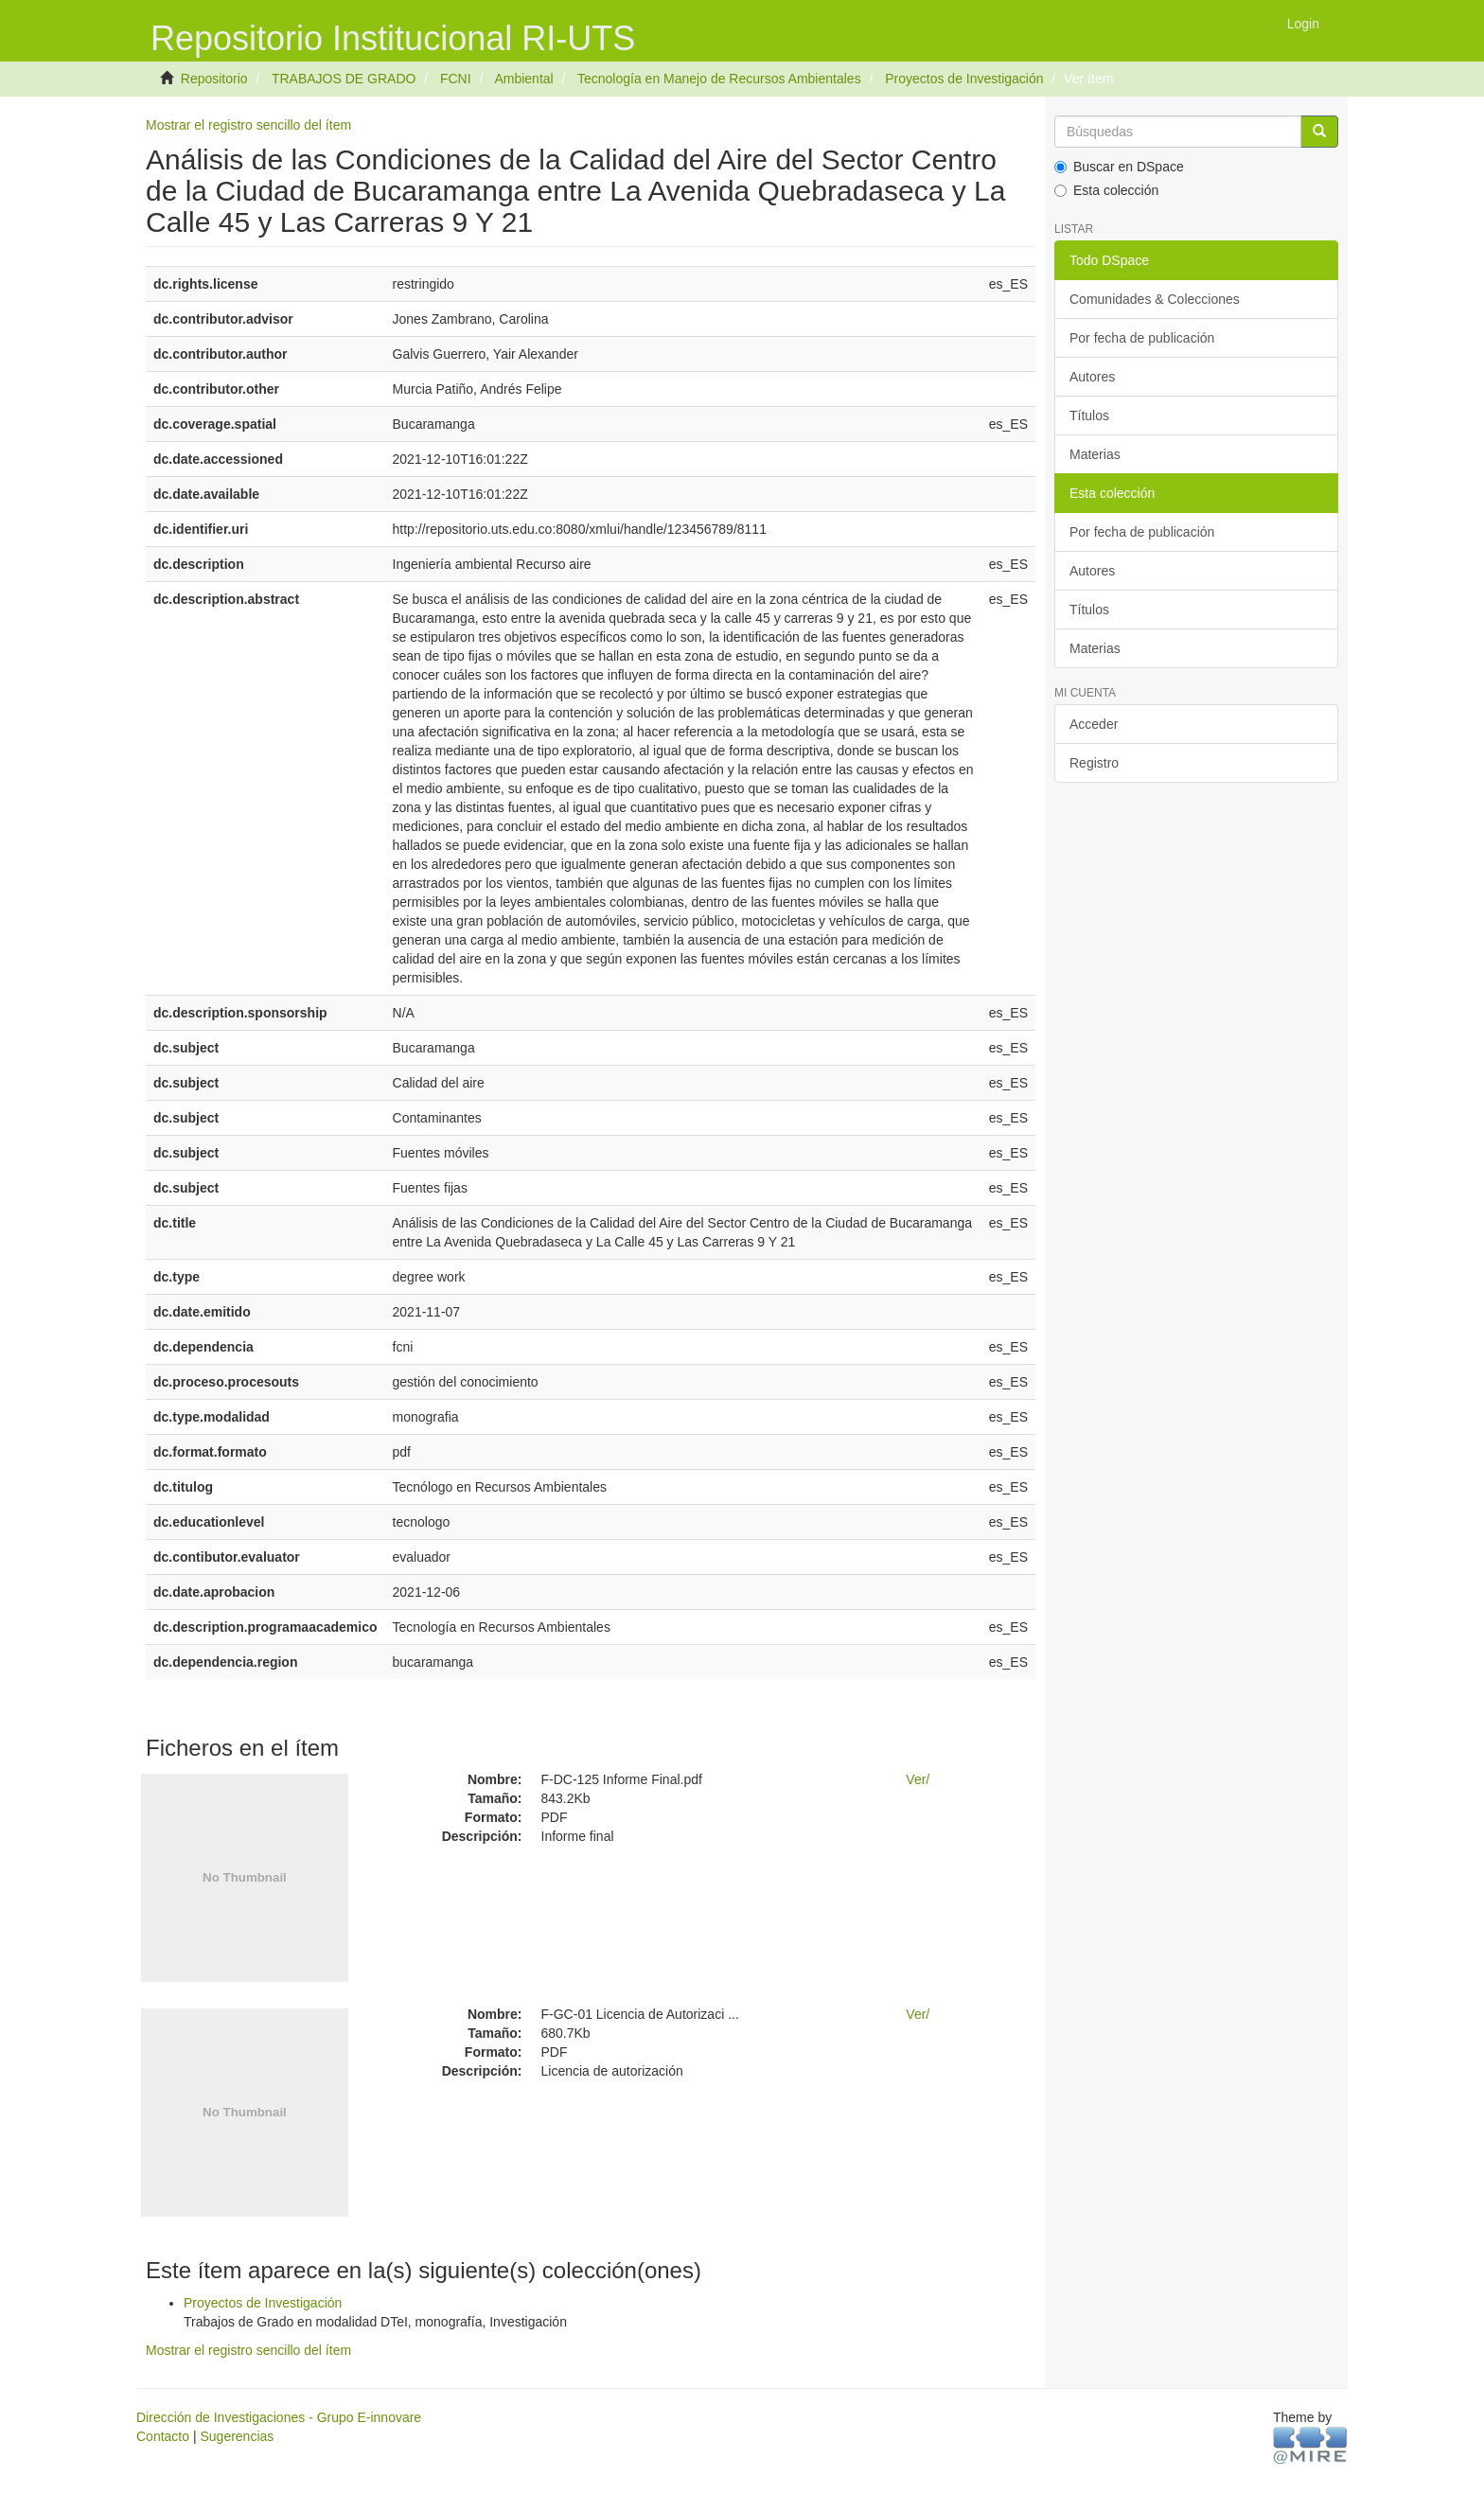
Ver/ (917, 1779)
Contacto (162, 2436)
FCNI (455, 78)
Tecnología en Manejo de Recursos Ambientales (719, 78)
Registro (1094, 762)
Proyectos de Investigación (964, 78)
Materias (1095, 454)
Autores (1092, 376)
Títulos (1089, 415)
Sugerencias (237, 2436)
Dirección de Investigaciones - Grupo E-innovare (278, 2417)
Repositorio (214, 78)
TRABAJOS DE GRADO (343, 78)
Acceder (1093, 724)
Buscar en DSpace (1119, 166)
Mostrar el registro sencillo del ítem (248, 125)
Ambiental (523, 78)
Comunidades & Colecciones (1154, 299)
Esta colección (1106, 190)
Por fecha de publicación (1141, 337)
